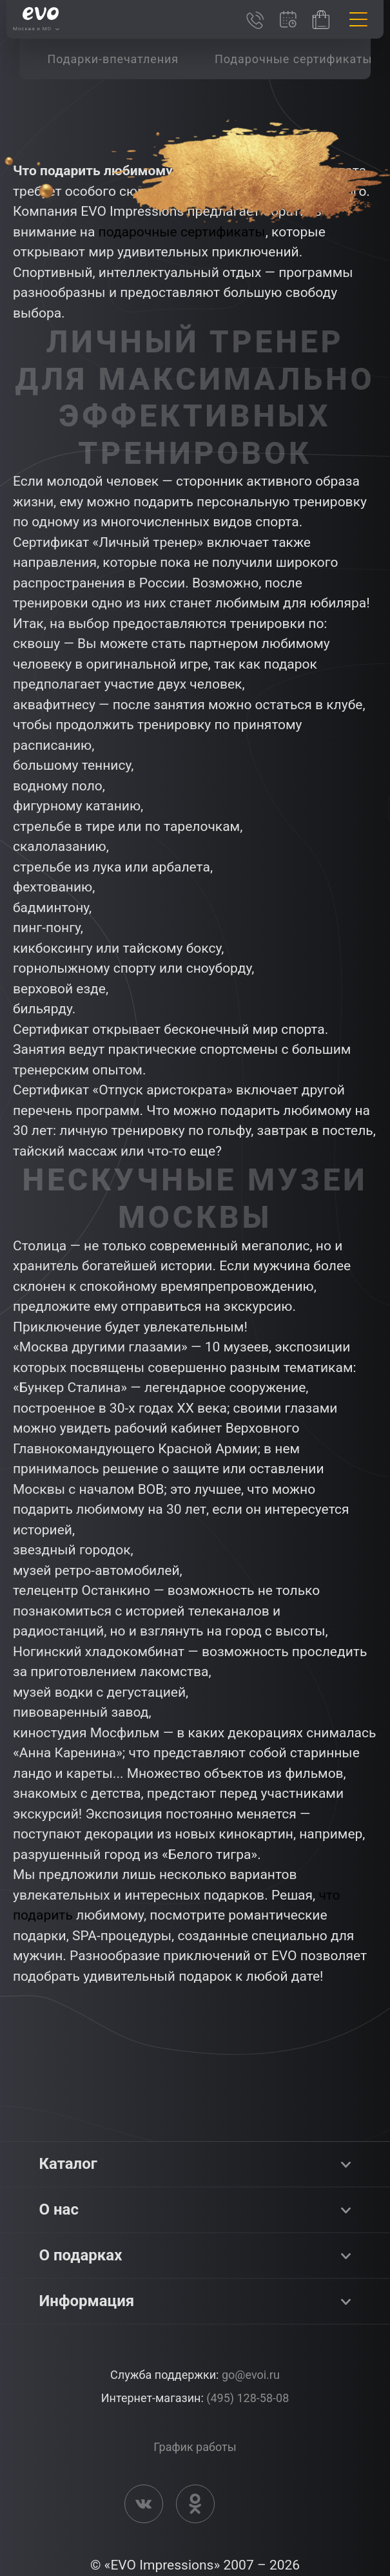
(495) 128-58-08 (247, 2398)
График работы (194, 2447)
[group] (112, 59)
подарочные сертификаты (182, 232)
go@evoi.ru (251, 2374)
